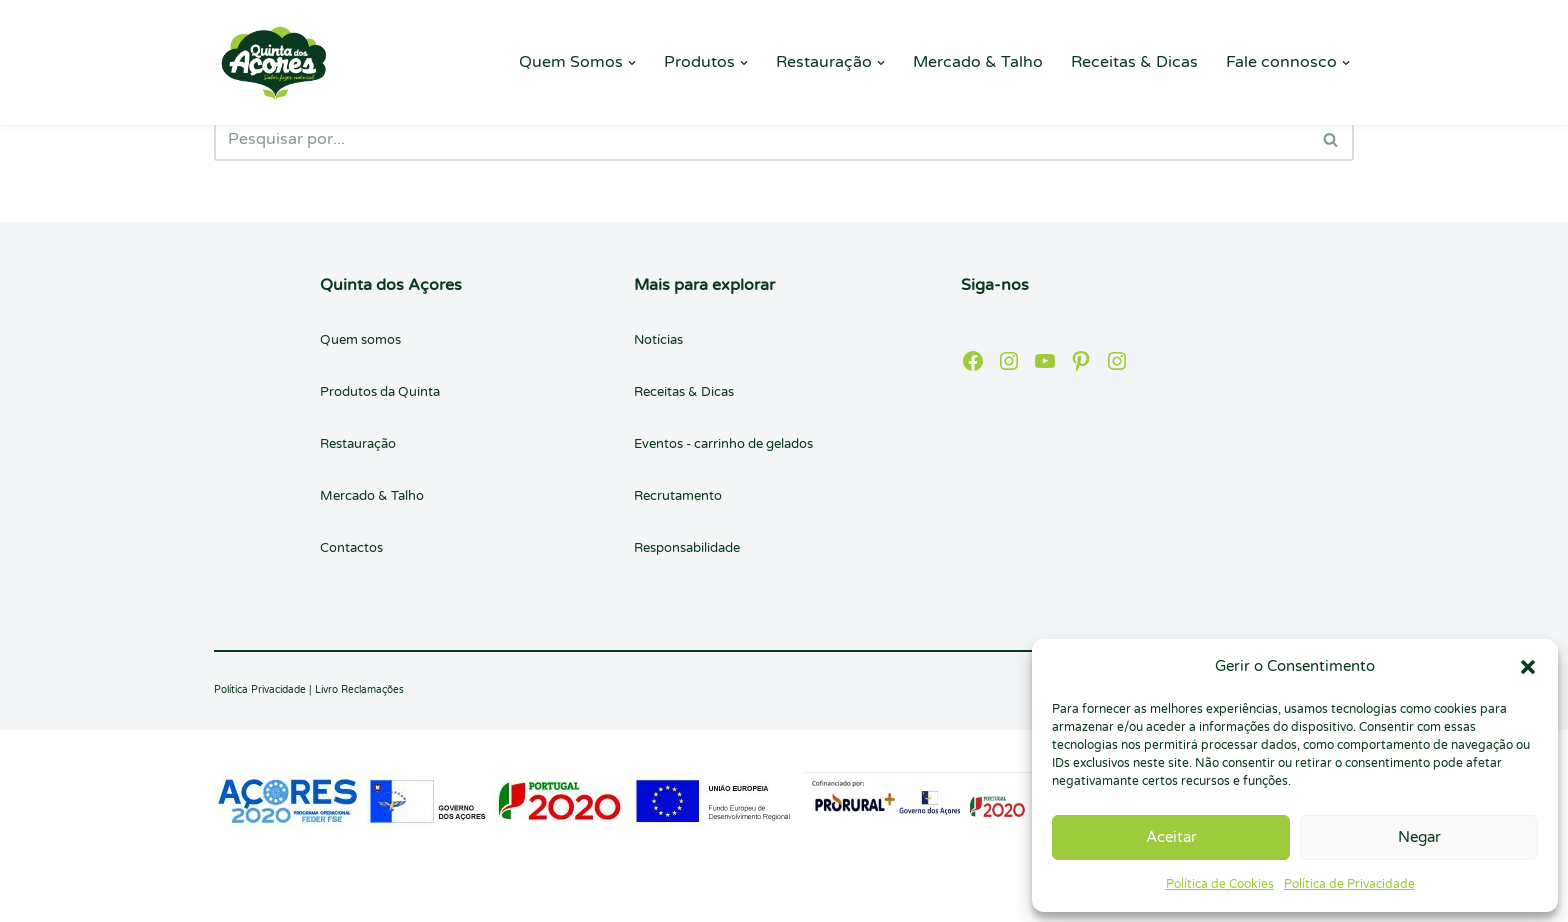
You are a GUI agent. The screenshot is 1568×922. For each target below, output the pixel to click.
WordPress (398, 896)
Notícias (658, 340)
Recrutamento (678, 496)
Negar (1419, 837)
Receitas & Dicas (1134, 62)
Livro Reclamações (359, 690)
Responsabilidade (687, 548)
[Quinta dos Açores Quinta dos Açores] (274, 62)
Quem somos (360, 340)
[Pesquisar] (761, 139)
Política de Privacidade (1349, 884)
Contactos (351, 548)
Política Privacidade (260, 690)
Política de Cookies (1220, 884)
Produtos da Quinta (380, 392)
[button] (1528, 667)
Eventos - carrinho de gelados (723, 444)
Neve (233, 896)
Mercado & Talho (978, 62)
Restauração (358, 444)
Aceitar (1171, 837)
